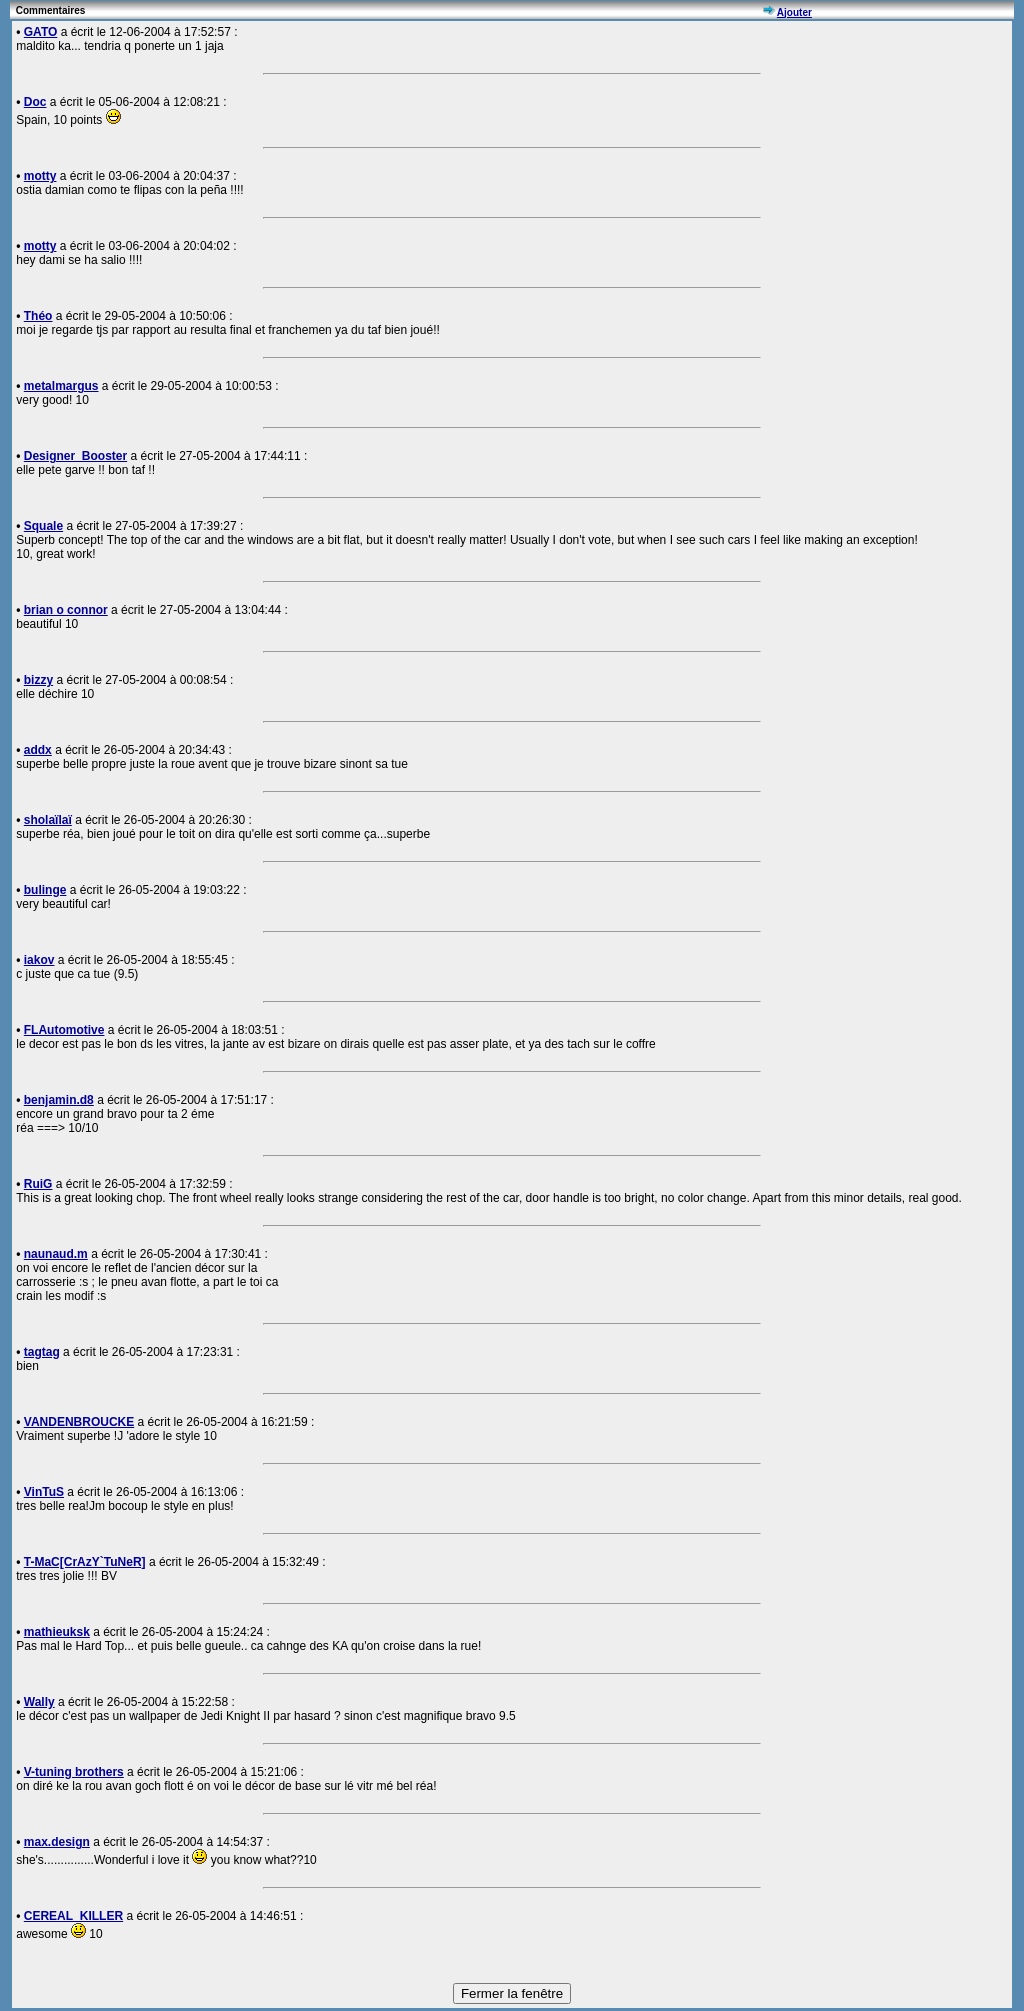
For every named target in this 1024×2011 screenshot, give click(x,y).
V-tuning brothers (74, 1772)
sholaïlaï (48, 820)
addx (38, 750)
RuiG (38, 1184)
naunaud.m (56, 1254)
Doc (35, 102)
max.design (57, 1842)
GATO (41, 32)
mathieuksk (57, 1632)
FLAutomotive (64, 1030)
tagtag (42, 1352)
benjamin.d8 (59, 1100)
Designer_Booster (75, 456)
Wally (39, 1702)
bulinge (45, 890)
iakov (39, 960)
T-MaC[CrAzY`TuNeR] (85, 1562)
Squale (43, 526)
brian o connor (66, 610)
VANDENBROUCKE (79, 1422)
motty (40, 176)
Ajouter (794, 12)
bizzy (38, 680)
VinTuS (44, 1492)
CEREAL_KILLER (73, 1916)
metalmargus (61, 386)
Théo (38, 316)
